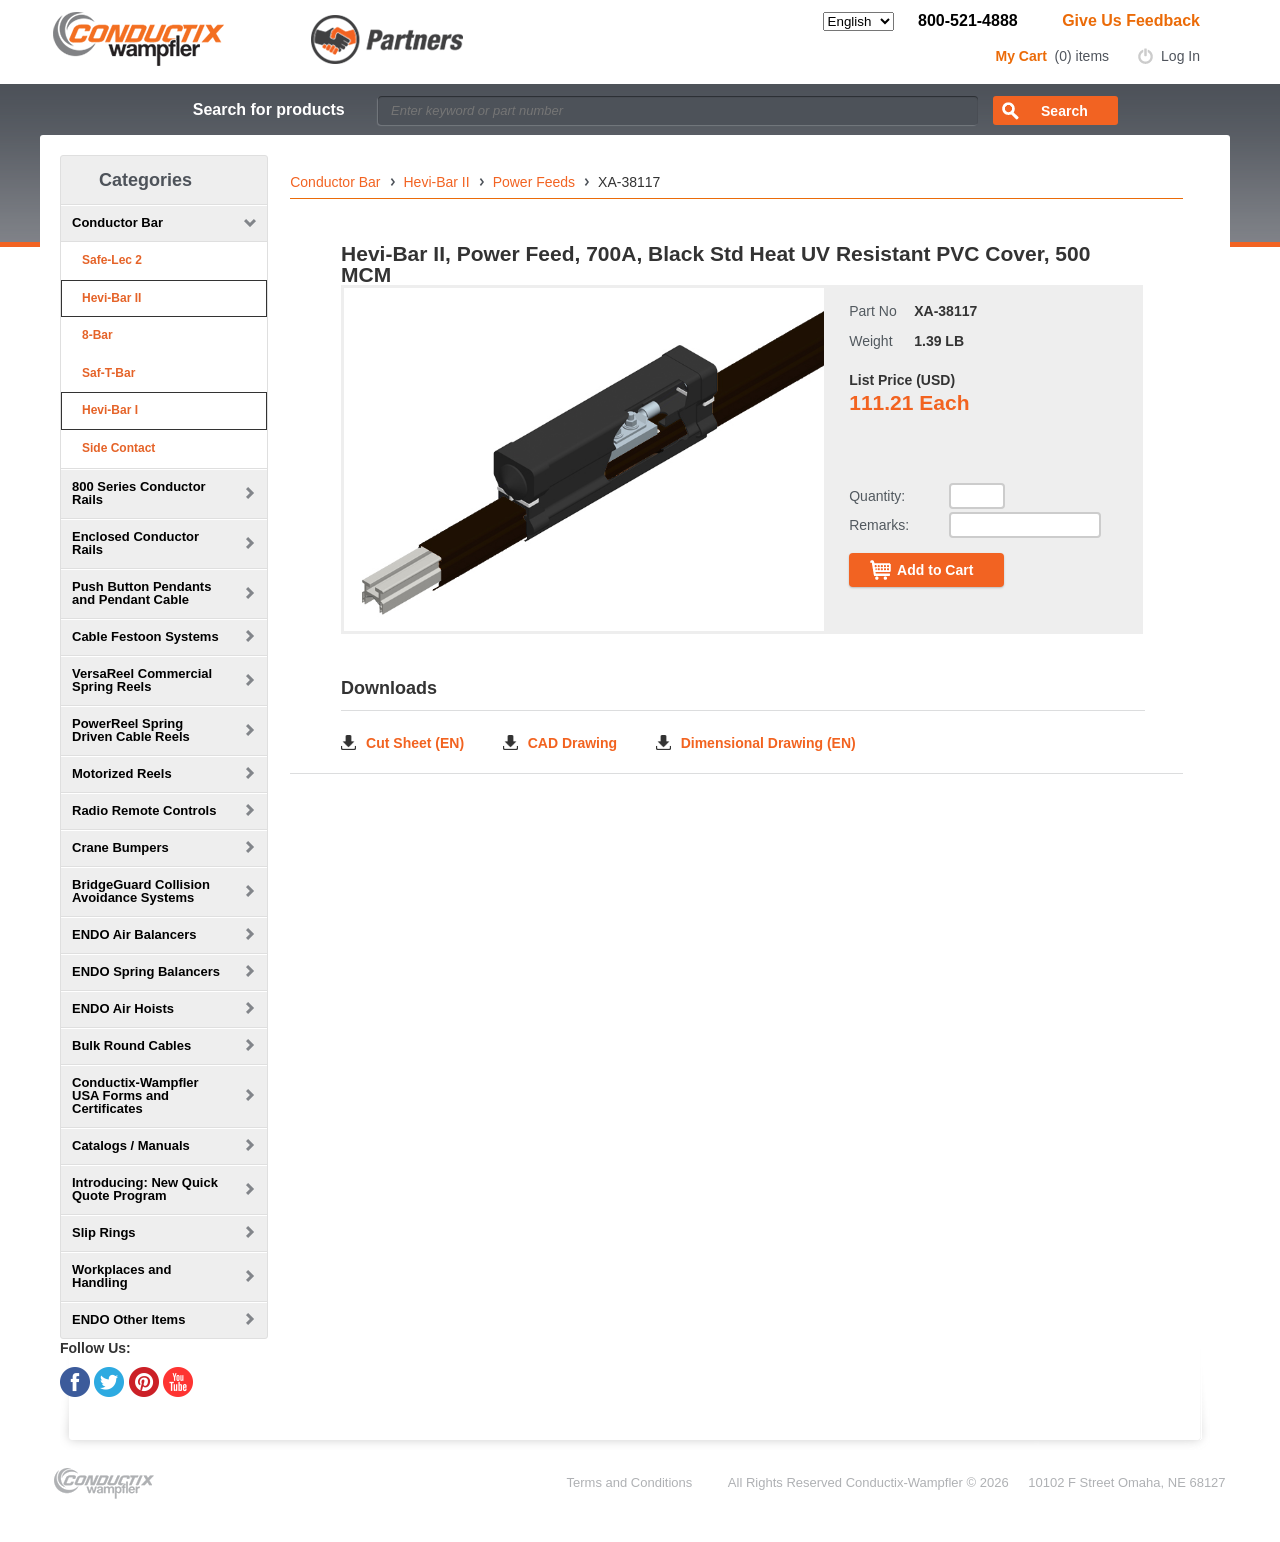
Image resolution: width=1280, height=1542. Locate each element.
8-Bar (97, 335)
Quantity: (877, 496)
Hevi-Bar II (111, 298)
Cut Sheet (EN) (415, 742)
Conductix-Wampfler (904, 1482)
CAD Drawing (572, 742)
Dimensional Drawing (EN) (768, 742)
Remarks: (879, 525)
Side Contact (118, 448)
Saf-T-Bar (108, 373)
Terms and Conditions (630, 1482)
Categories (145, 180)
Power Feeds (534, 182)
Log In (1180, 56)
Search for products (269, 109)
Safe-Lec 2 (112, 260)
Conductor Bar (335, 182)
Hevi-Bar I (110, 410)
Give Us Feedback (1131, 20)
